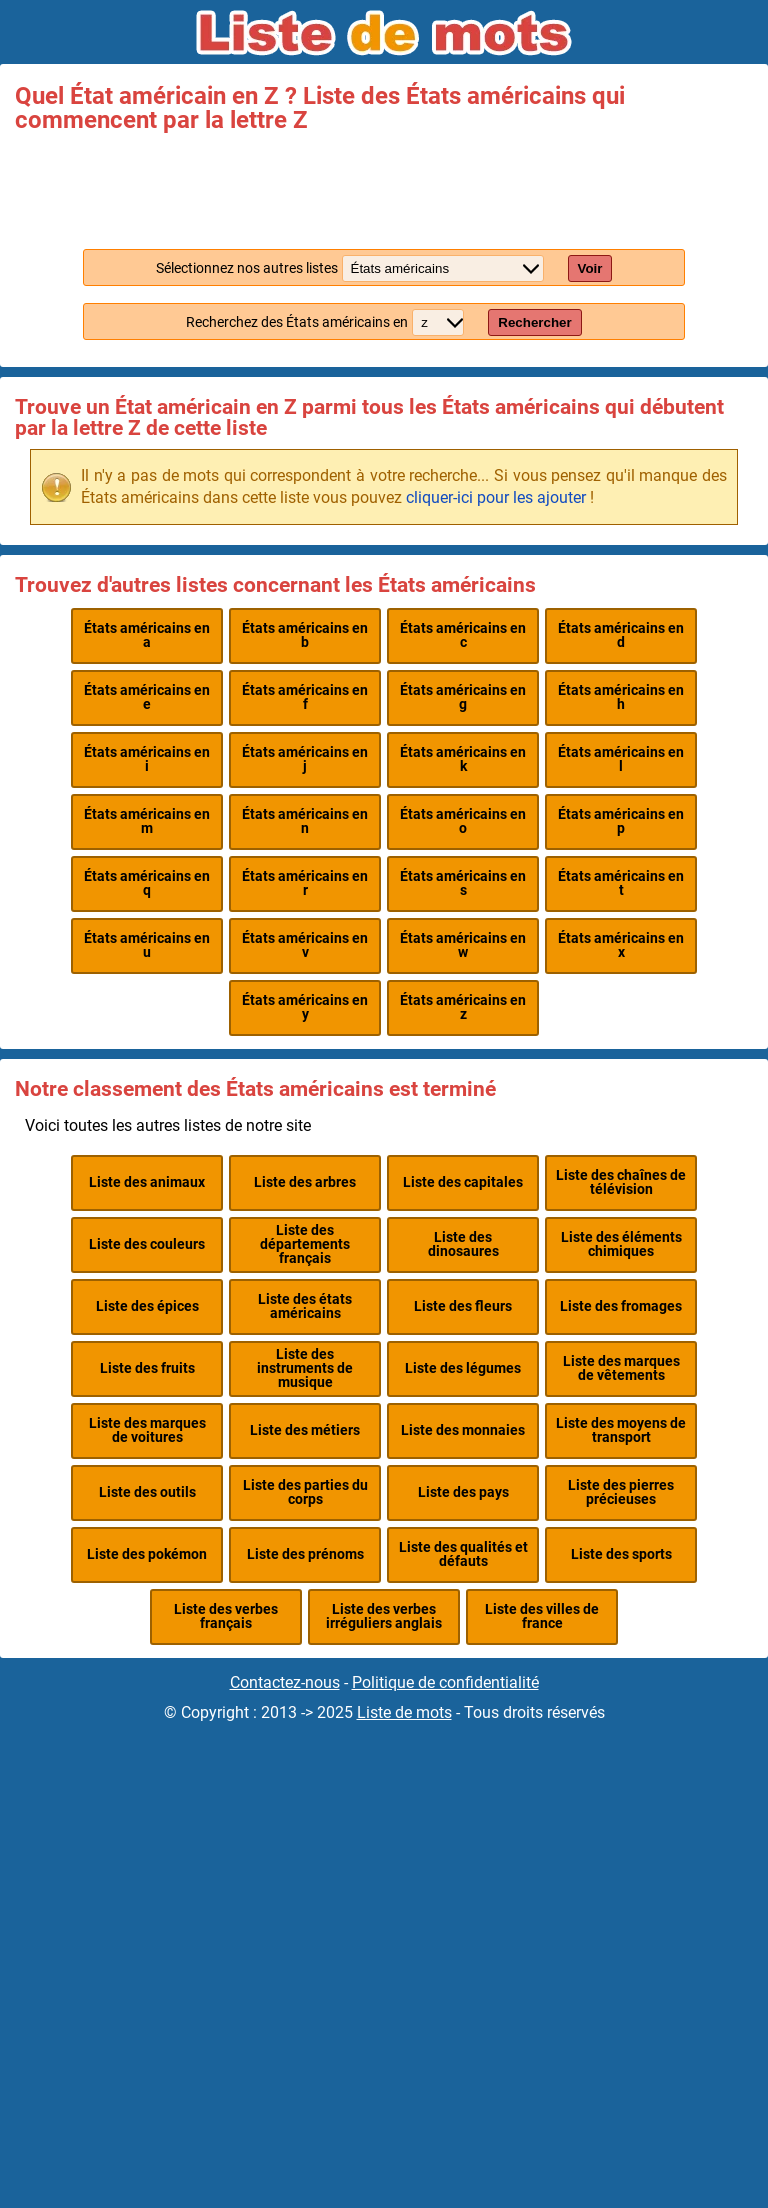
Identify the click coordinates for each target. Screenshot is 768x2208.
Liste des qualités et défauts (463, 1554)
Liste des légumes (463, 1368)
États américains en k (463, 759)
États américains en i (147, 759)
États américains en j (305, 759)
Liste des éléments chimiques (621, 1244)
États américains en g (463, 697)
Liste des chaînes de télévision (621, 1182)
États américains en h (621, 697)
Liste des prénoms (305, 1554)
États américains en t (621, 883)
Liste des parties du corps (305, 1492)
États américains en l (621, 759)
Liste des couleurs (147, 1244)
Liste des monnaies (463, 1430)
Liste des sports (621, 1554)
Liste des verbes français (226, 1616)
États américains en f (305, 697)
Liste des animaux (147, 1182)
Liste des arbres (305, 1182)
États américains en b (305, 635)
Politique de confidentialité (445, 1682)
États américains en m (147, 821)
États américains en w (463, 945)
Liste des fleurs (463, 1306)
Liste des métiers (305, 1430)
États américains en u (147, 945)
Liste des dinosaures (463, 1244)
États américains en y (305, 1007)
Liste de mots (404, 1712)
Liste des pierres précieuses (621, 1492)
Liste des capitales (463, 1182)
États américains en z (463, 1007)
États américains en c (463, 635)
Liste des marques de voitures (147, 1430)
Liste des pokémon (147, 1554)
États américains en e (147, 697)
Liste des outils (147, 1492)
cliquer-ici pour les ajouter (496, 497)
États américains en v (305, 945)
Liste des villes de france (542, 1616)
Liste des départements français (305, 1245)
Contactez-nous (285, 1682)
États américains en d (621, 635)
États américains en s (463, 883)
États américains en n (305, 821)
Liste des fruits (147, 1368)
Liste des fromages (621, 1306)
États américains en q (147, 883)
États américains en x (621, 945)
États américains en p (621, 821)
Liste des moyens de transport (621, 1430)
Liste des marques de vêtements (621, 1368)
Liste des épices (147, 1306)
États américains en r (305, 883)
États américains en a (147, 635)
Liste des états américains (305, 1306)
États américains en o (463, 821)
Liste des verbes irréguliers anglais (384, 1616)
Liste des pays (463, 1492)
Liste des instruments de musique (305, 1369)
